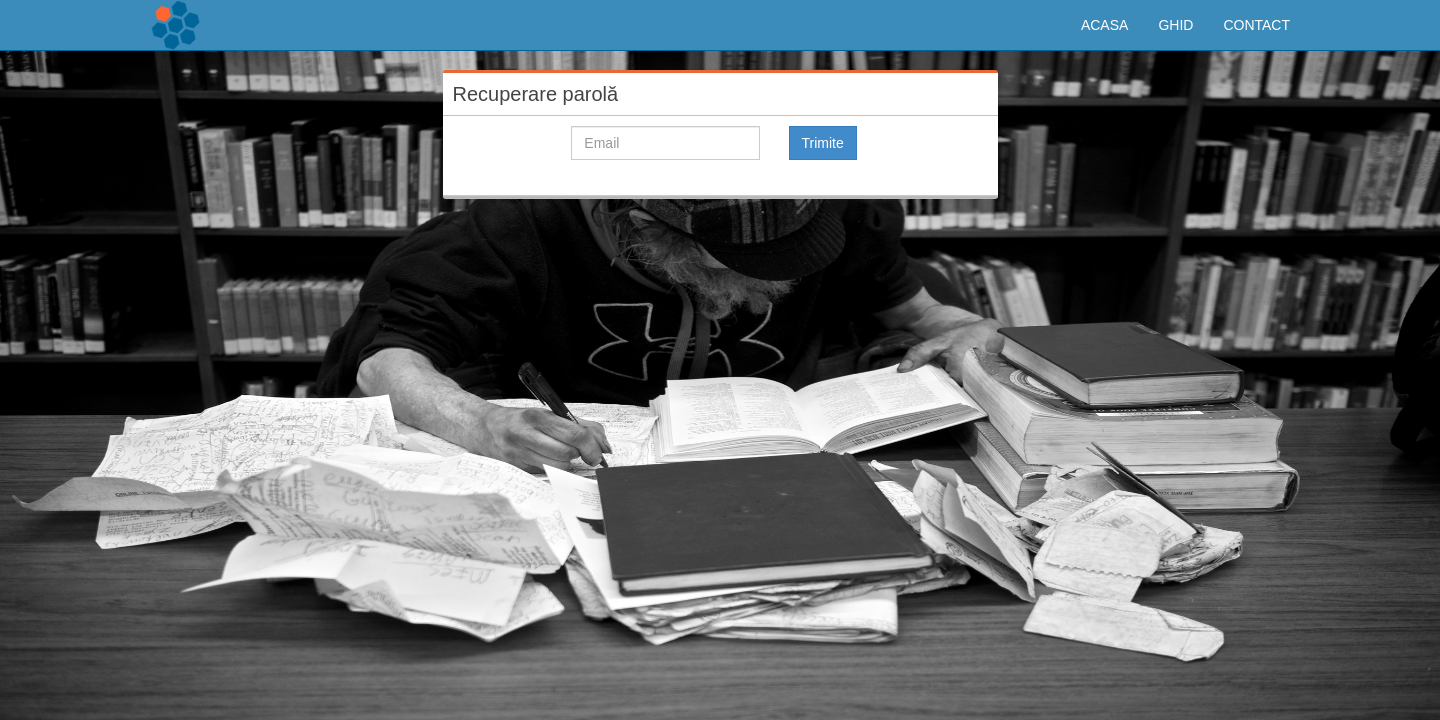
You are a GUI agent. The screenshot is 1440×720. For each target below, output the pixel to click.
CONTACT (1256, 25)
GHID (1175, 25)
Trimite (823, 143)
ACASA (1104, 25)
